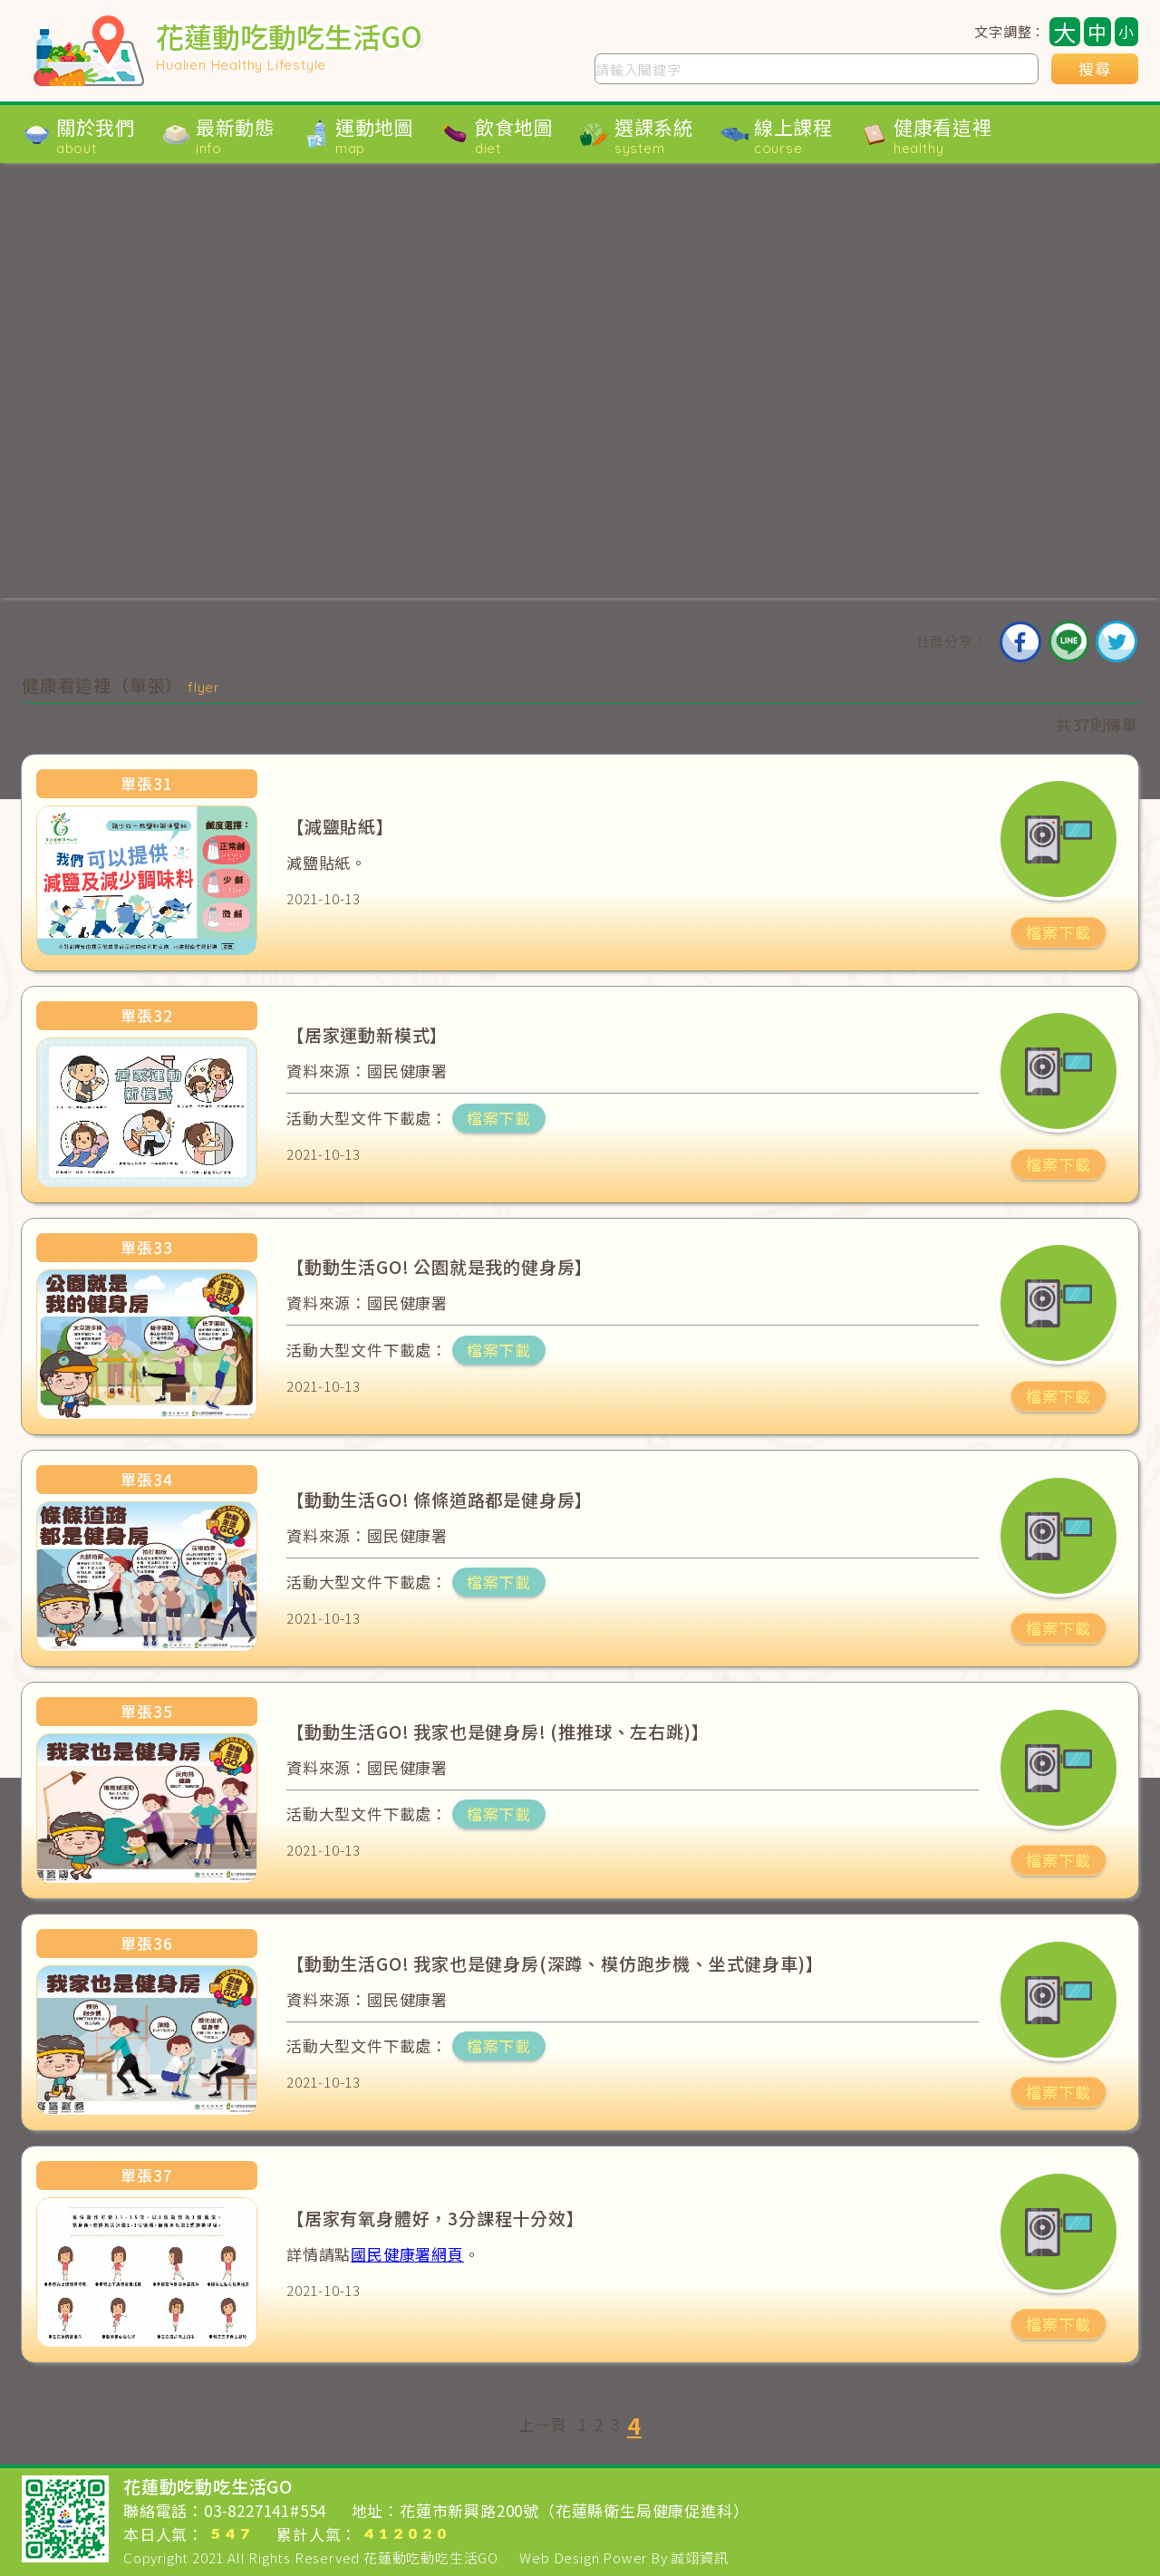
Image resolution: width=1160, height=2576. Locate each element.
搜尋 (1094, 69)
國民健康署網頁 (407, 2254)
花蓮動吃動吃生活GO (430, 2557)
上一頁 (542, 2424)
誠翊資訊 (699, 2557)
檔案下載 (1058, 932)
